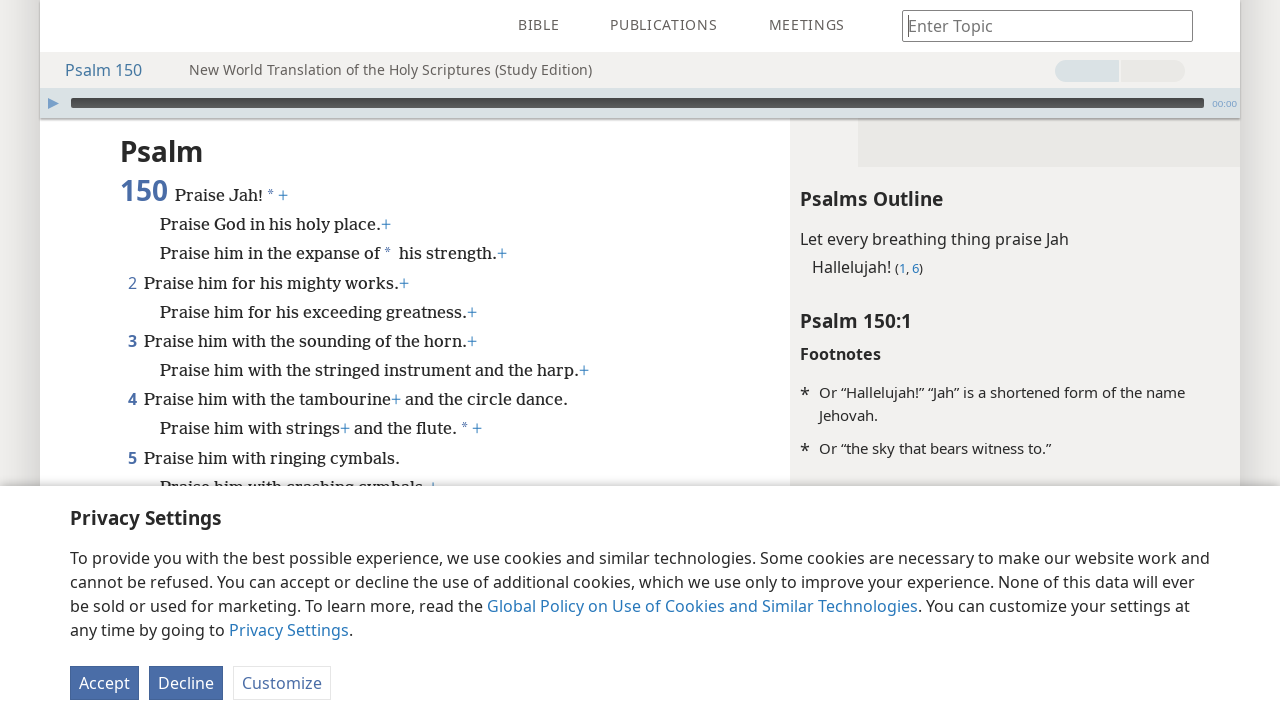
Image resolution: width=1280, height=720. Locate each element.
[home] (70, 26)
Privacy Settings (289, 630)
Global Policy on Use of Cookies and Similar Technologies (702, 606)
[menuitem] (70, 26)
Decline (186, 683)
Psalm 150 (93, 70)
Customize (282, 683)
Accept (104, 683)
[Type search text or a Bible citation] (1038, 25)
